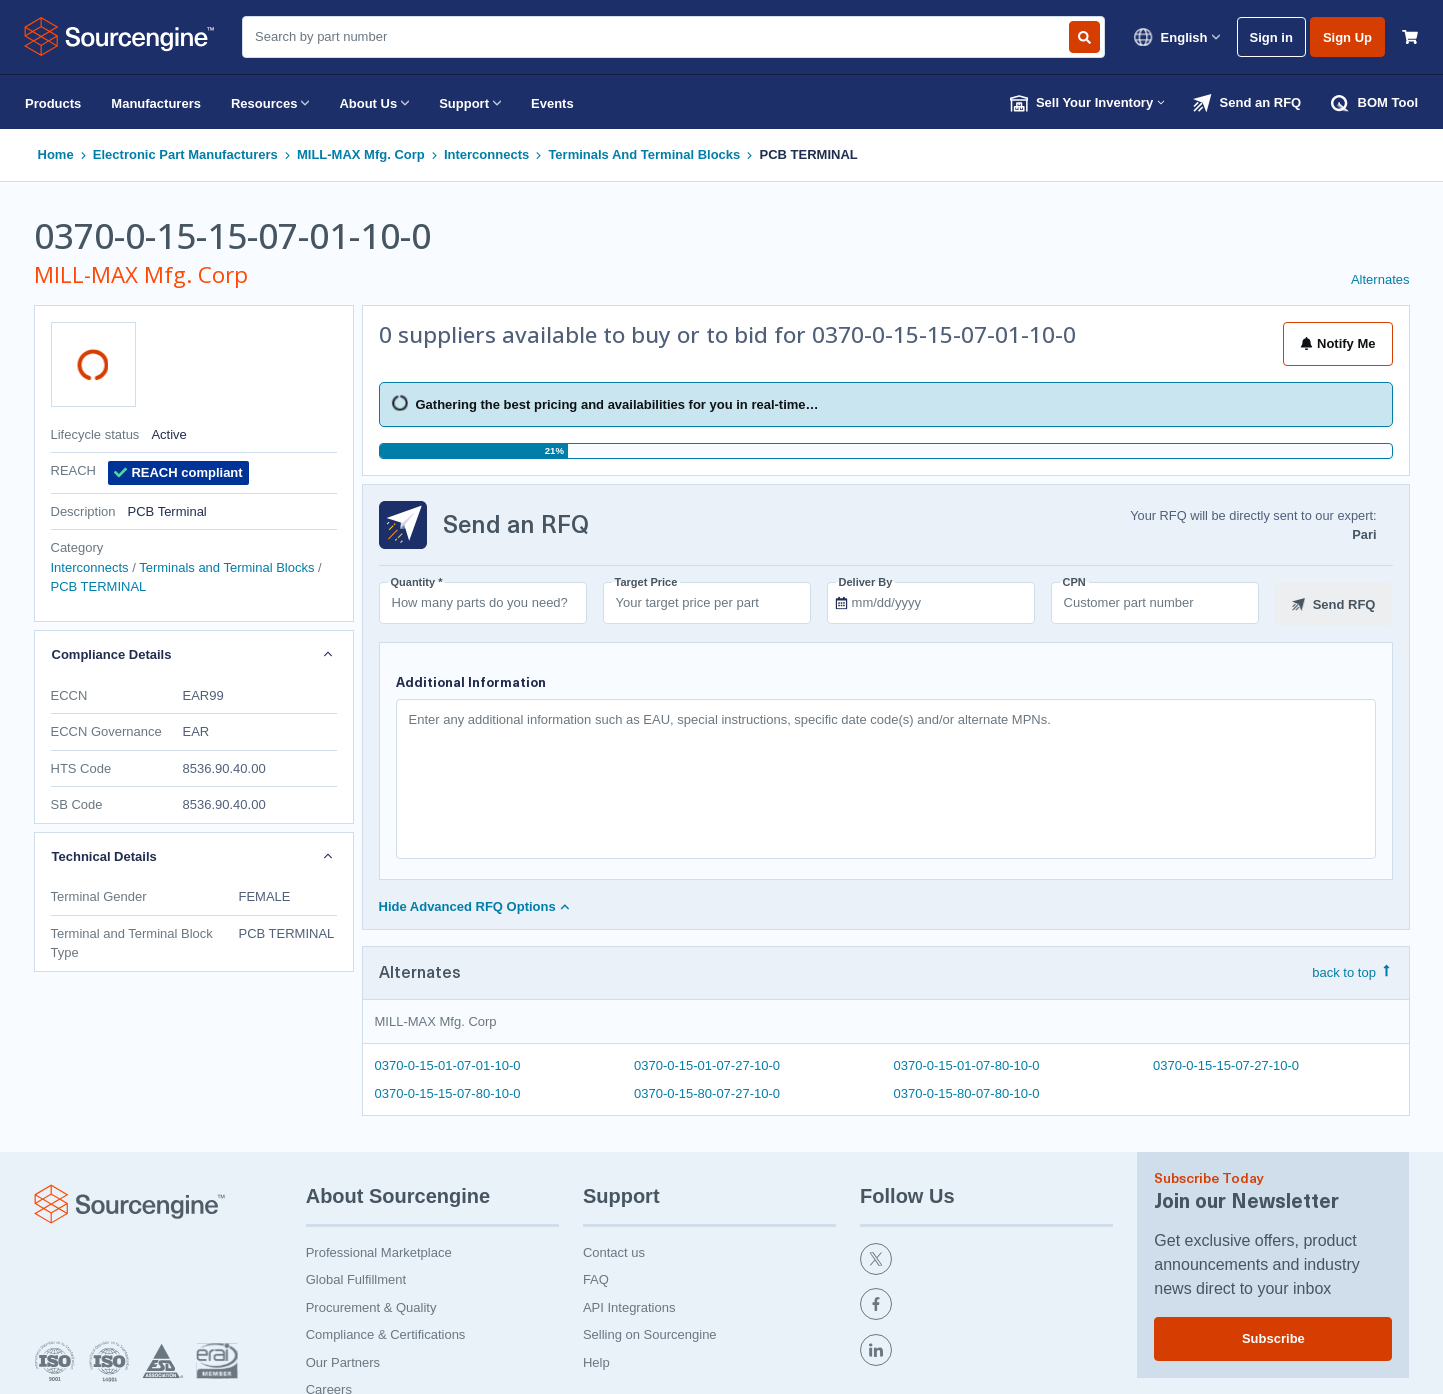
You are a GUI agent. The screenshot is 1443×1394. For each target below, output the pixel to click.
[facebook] (986, 1304)
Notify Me (1338, 343)
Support (470, 103)
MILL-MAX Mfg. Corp (361, 154)
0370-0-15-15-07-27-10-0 (1226, 1064)
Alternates (1380, 279)
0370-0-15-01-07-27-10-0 (707, 1064)
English (1176, 37)
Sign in (1271, 37)
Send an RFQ (1247, 103)
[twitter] (986, 1259)
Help (596, 1359)
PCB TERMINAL (809, 154)
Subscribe (1273, 1335)
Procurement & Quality (371, 1304)
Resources (270, 103)
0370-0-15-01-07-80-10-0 (967, 1064)
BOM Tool (1374, 103)
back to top (1352, 971)
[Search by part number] (1084, 37)
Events (552, 103)
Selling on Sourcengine (650, 1331)
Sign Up (1347, 37)
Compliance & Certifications (386, 1331)
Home (56, 154)
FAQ (596, 1276)
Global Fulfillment (356, 1276)
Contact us (614, 1249)
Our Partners (343, 1359)
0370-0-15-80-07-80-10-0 (967, 1091)
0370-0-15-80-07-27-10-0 (707, 1091)
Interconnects (486, 154)
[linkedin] (986, 1350)
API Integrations (629, 1304)
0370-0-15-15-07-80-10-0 (448, 1091)
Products (53, 103)
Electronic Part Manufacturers (185, 154)
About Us (374, 103)
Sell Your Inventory (1088, 103)
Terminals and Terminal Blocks (644, 154)
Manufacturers (156, 103)
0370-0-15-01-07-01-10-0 (448, 1064)
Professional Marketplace (379, 1249)
